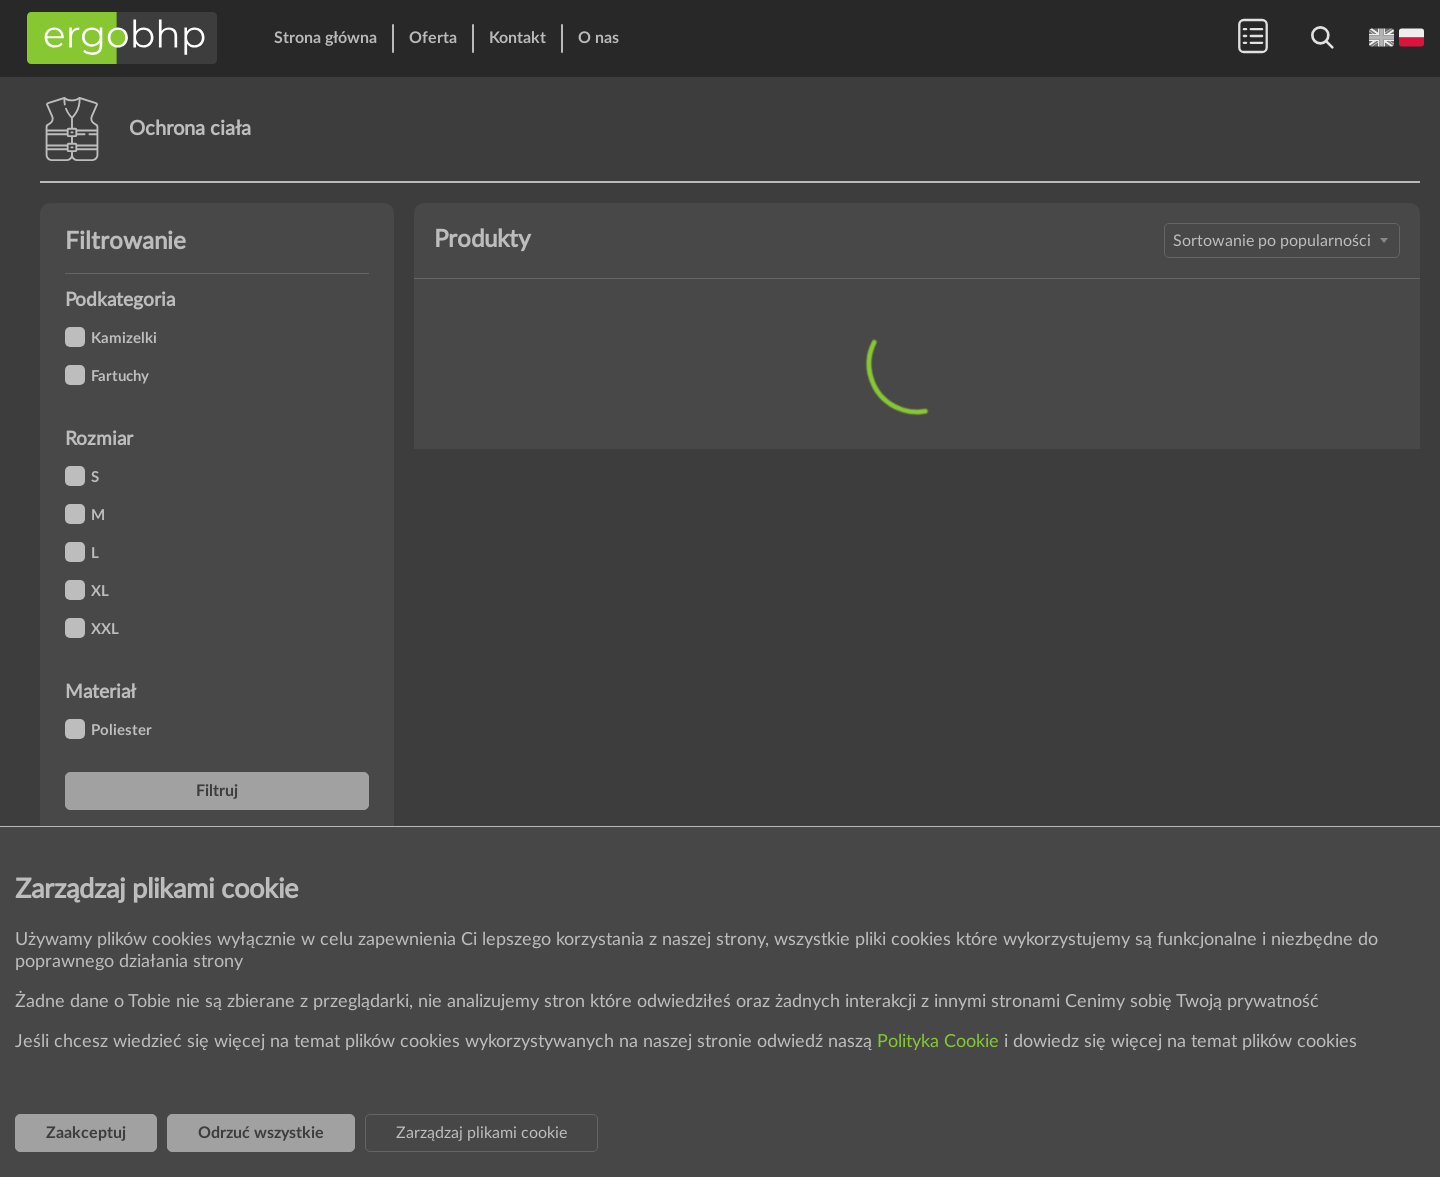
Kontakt (517, 38)
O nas (598, 38)
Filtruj (217, 791)
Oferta (433, 38)
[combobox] (1282, 240)
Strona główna (325, 38)
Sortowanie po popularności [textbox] (1272, 241)
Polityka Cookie (940, 1042)
